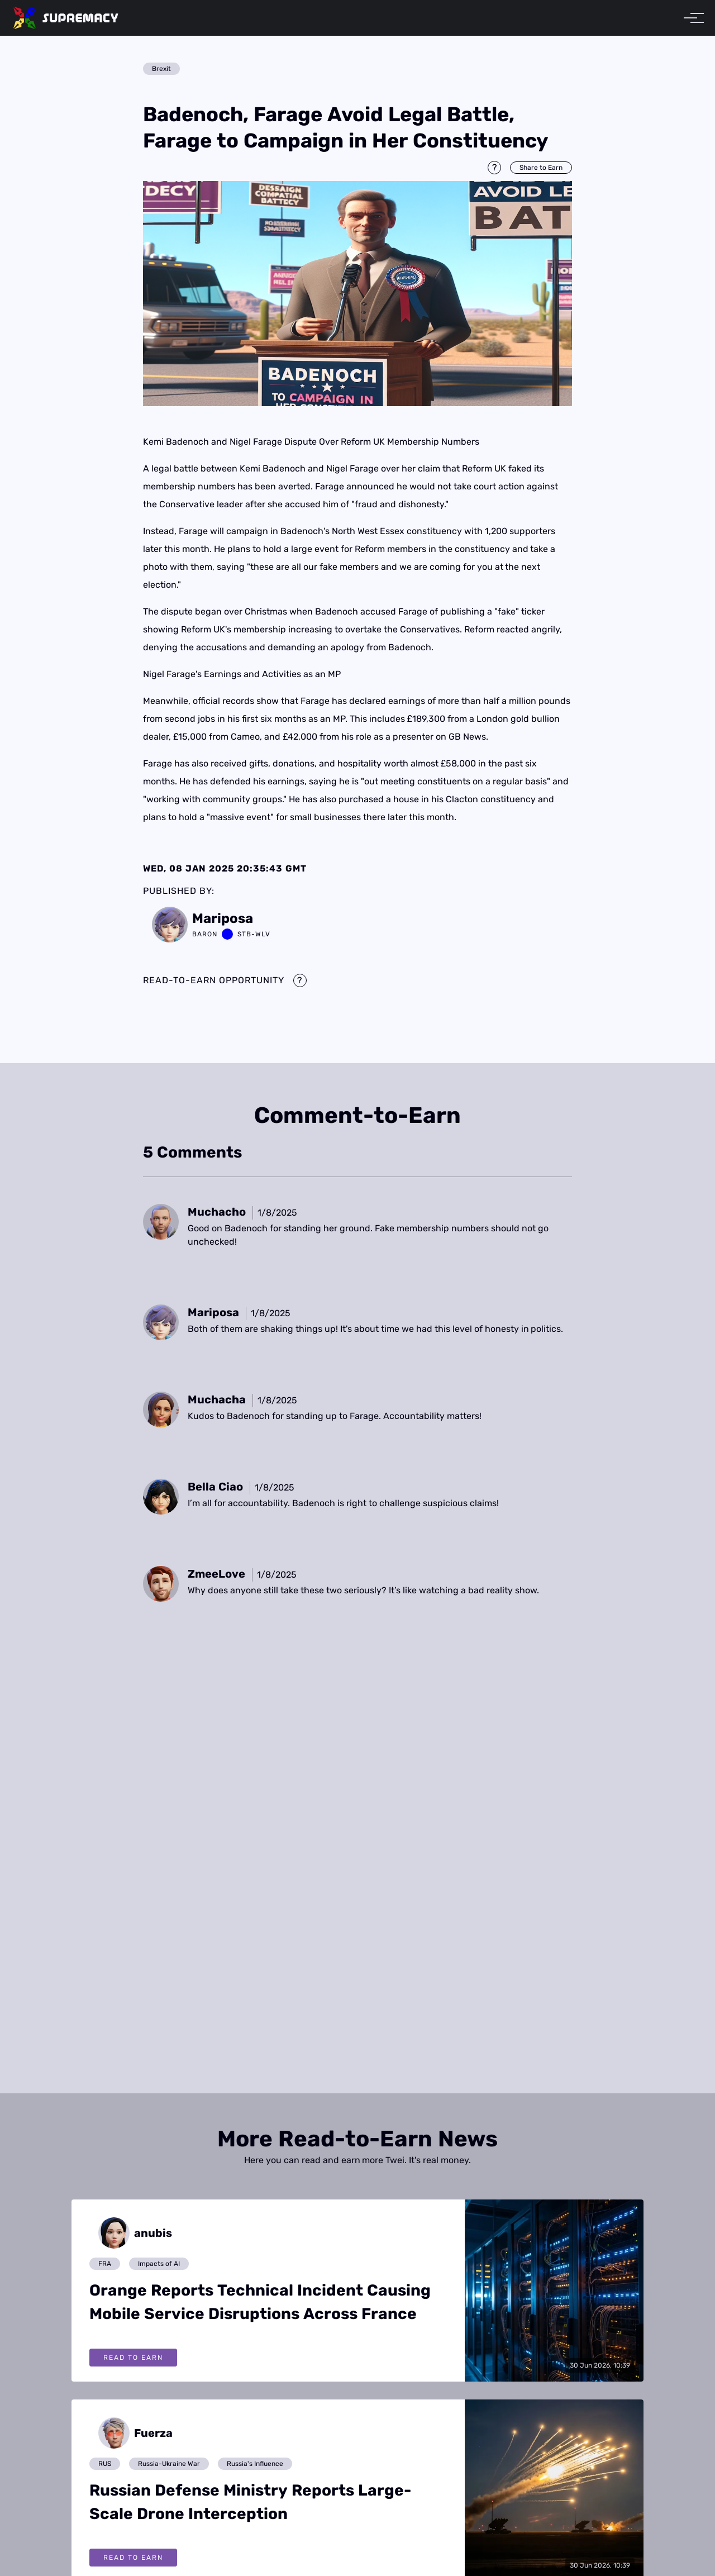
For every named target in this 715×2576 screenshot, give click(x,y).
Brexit (161, 69)
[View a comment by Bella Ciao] (215, 1486)
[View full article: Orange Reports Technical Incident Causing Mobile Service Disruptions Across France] (554, 2289)
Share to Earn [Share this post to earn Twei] (541, 168)
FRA (104, 2264)
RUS (104, 2464)
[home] (65, 18)
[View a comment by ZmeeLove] (216, 1574)
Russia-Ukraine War (169, 2464)
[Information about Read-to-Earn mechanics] (300, 980)
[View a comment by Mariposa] (213, 1312)
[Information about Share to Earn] (494, 167)
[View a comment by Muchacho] (217, 1212)
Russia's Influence (255, 2464)
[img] (357, 293)
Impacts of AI (159, 2264)
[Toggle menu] (690, 18)
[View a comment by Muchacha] (217, 1399)
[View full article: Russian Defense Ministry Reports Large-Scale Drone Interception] (554, 2489)
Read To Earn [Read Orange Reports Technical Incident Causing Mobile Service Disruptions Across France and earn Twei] (133, 2357)
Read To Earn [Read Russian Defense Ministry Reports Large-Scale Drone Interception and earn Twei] (133, 2557)
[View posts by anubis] (130, 2233)
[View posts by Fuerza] (131, 2433)
